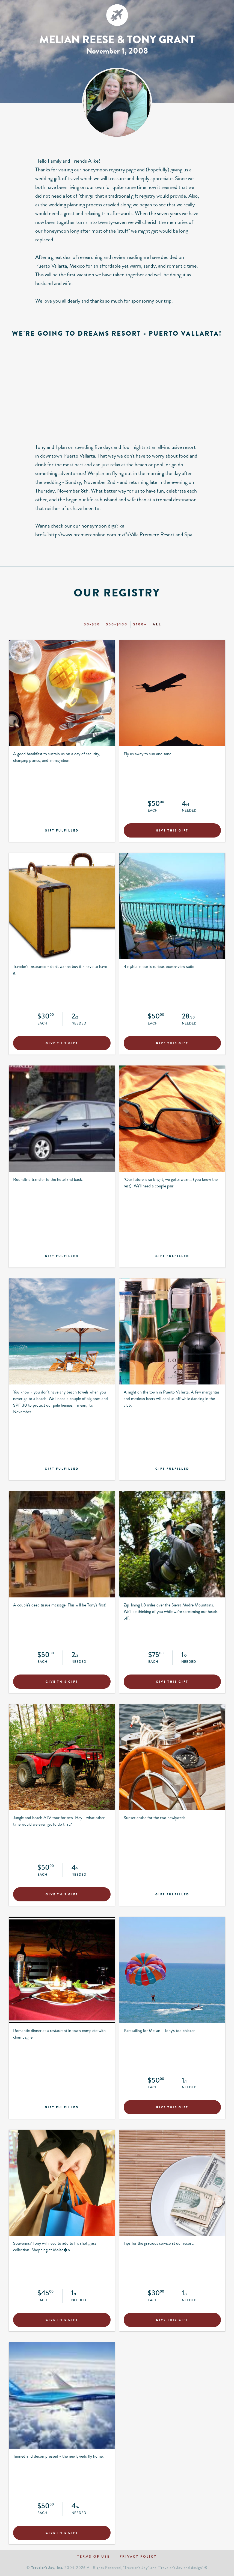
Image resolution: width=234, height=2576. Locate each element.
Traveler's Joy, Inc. (47, 2568)
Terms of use (93, 2556)
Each (153, 811)
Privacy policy (138, 2556)
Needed (189, 811)
